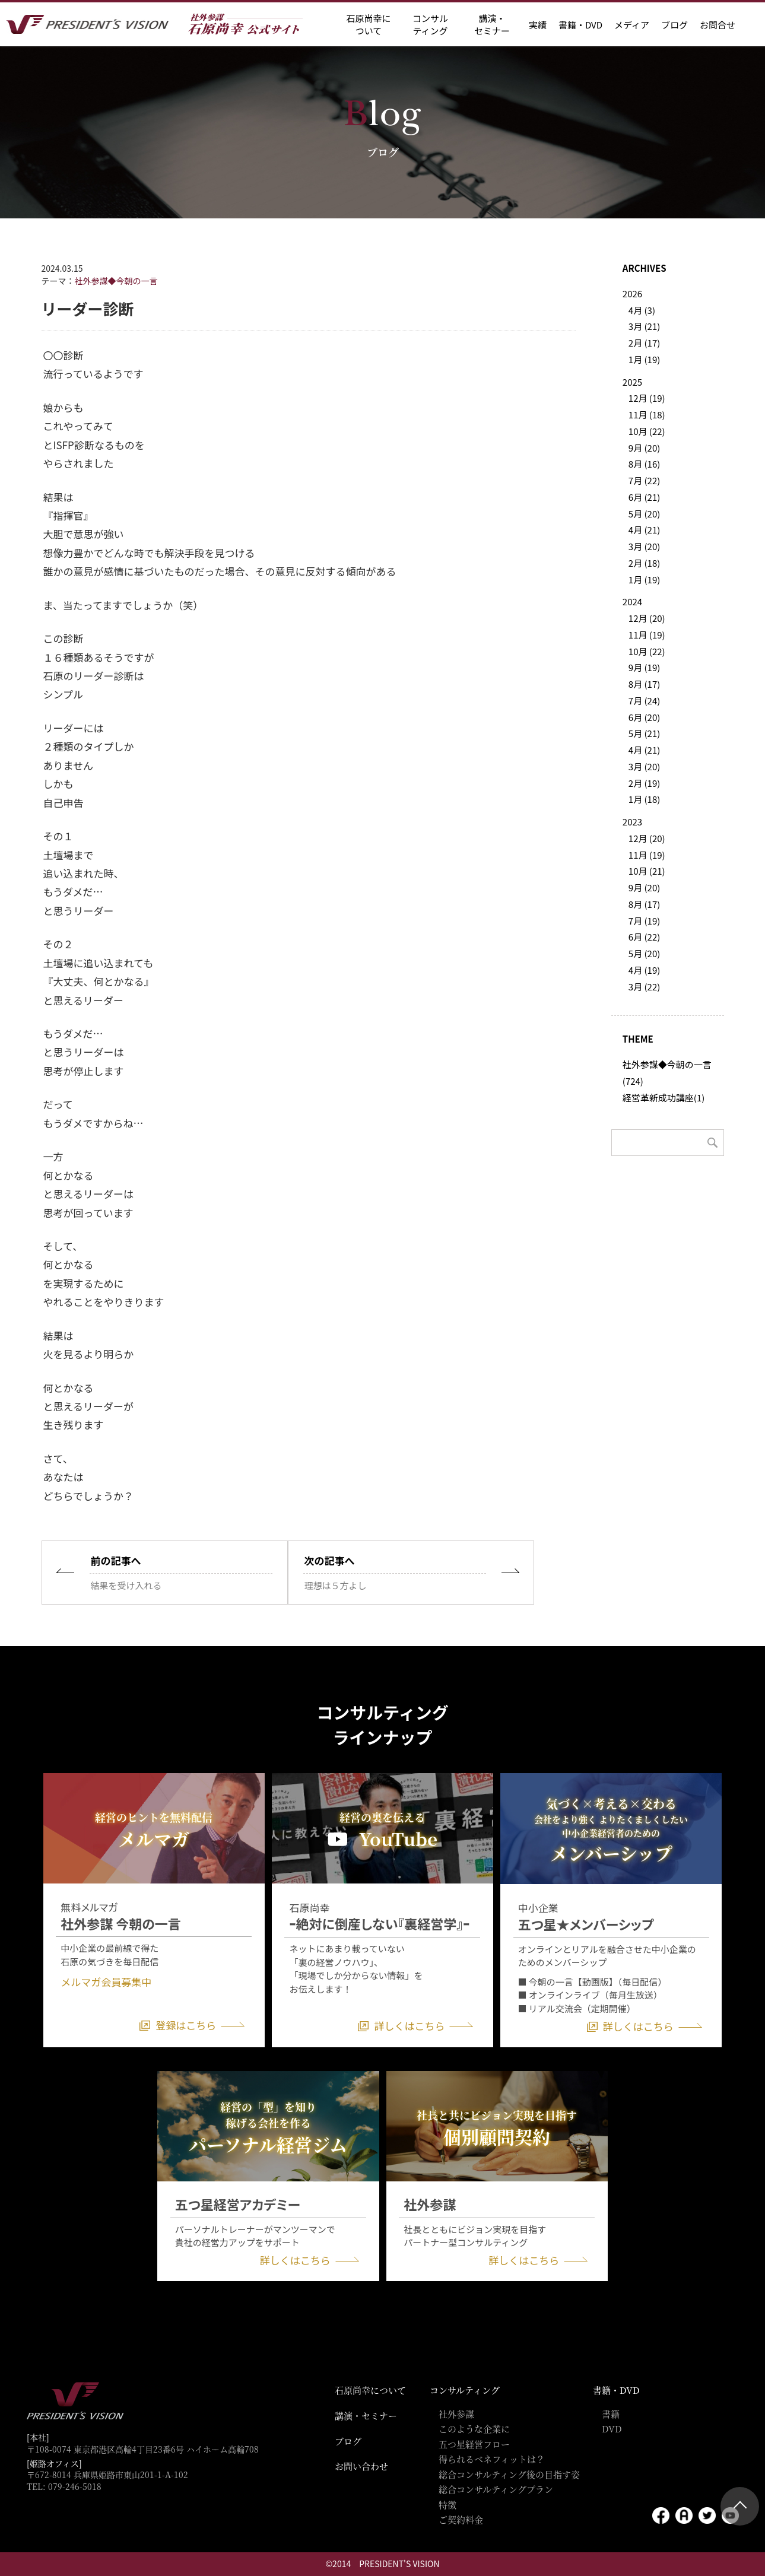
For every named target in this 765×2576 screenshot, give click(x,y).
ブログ (674, 24)
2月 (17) (644, 342)
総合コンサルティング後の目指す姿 (509, 2474)
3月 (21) (644, 326)
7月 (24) (644, 700)
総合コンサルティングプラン (496, 2489)
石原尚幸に (368, 24)
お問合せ (717, 24)
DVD (612, 2428)
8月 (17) (644, 684)
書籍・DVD (580, 24)
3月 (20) (644, 546)
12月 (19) (646, 398)
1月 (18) (644, 799)
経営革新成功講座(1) (663, 1097)
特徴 (447, 2504)
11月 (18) (646, 414)
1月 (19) (644, 359)
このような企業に (474, 2428)
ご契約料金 (461, 2519)
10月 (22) (646, 431)
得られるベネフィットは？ (492, 2459)
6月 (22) (644, 936)
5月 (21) (644, 733)
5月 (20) (644, 513)
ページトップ (739, 2506)
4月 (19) (644, 970)
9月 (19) (644, 667)
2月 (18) (644, 563)
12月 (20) (646, 618)
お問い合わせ (361, 2466)
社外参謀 (456, 2413)
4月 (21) (644, 529)
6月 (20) (644, 717)
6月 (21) (644, 497)
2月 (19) (644, 783)
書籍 (611, 2413)
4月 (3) (641, 310)
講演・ (492, 24)
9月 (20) (644, 447)
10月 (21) (646, 871)
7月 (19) (644, 920)
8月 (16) (644, 464)
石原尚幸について (370, 2390)
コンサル (430, 24)
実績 (538, 24)
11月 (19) (646, 634)
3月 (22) (644, 986)
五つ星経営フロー (474, 2444)
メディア (631, 24)
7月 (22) (644, 480)
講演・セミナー (366, 2415)
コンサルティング (465, 2390)
